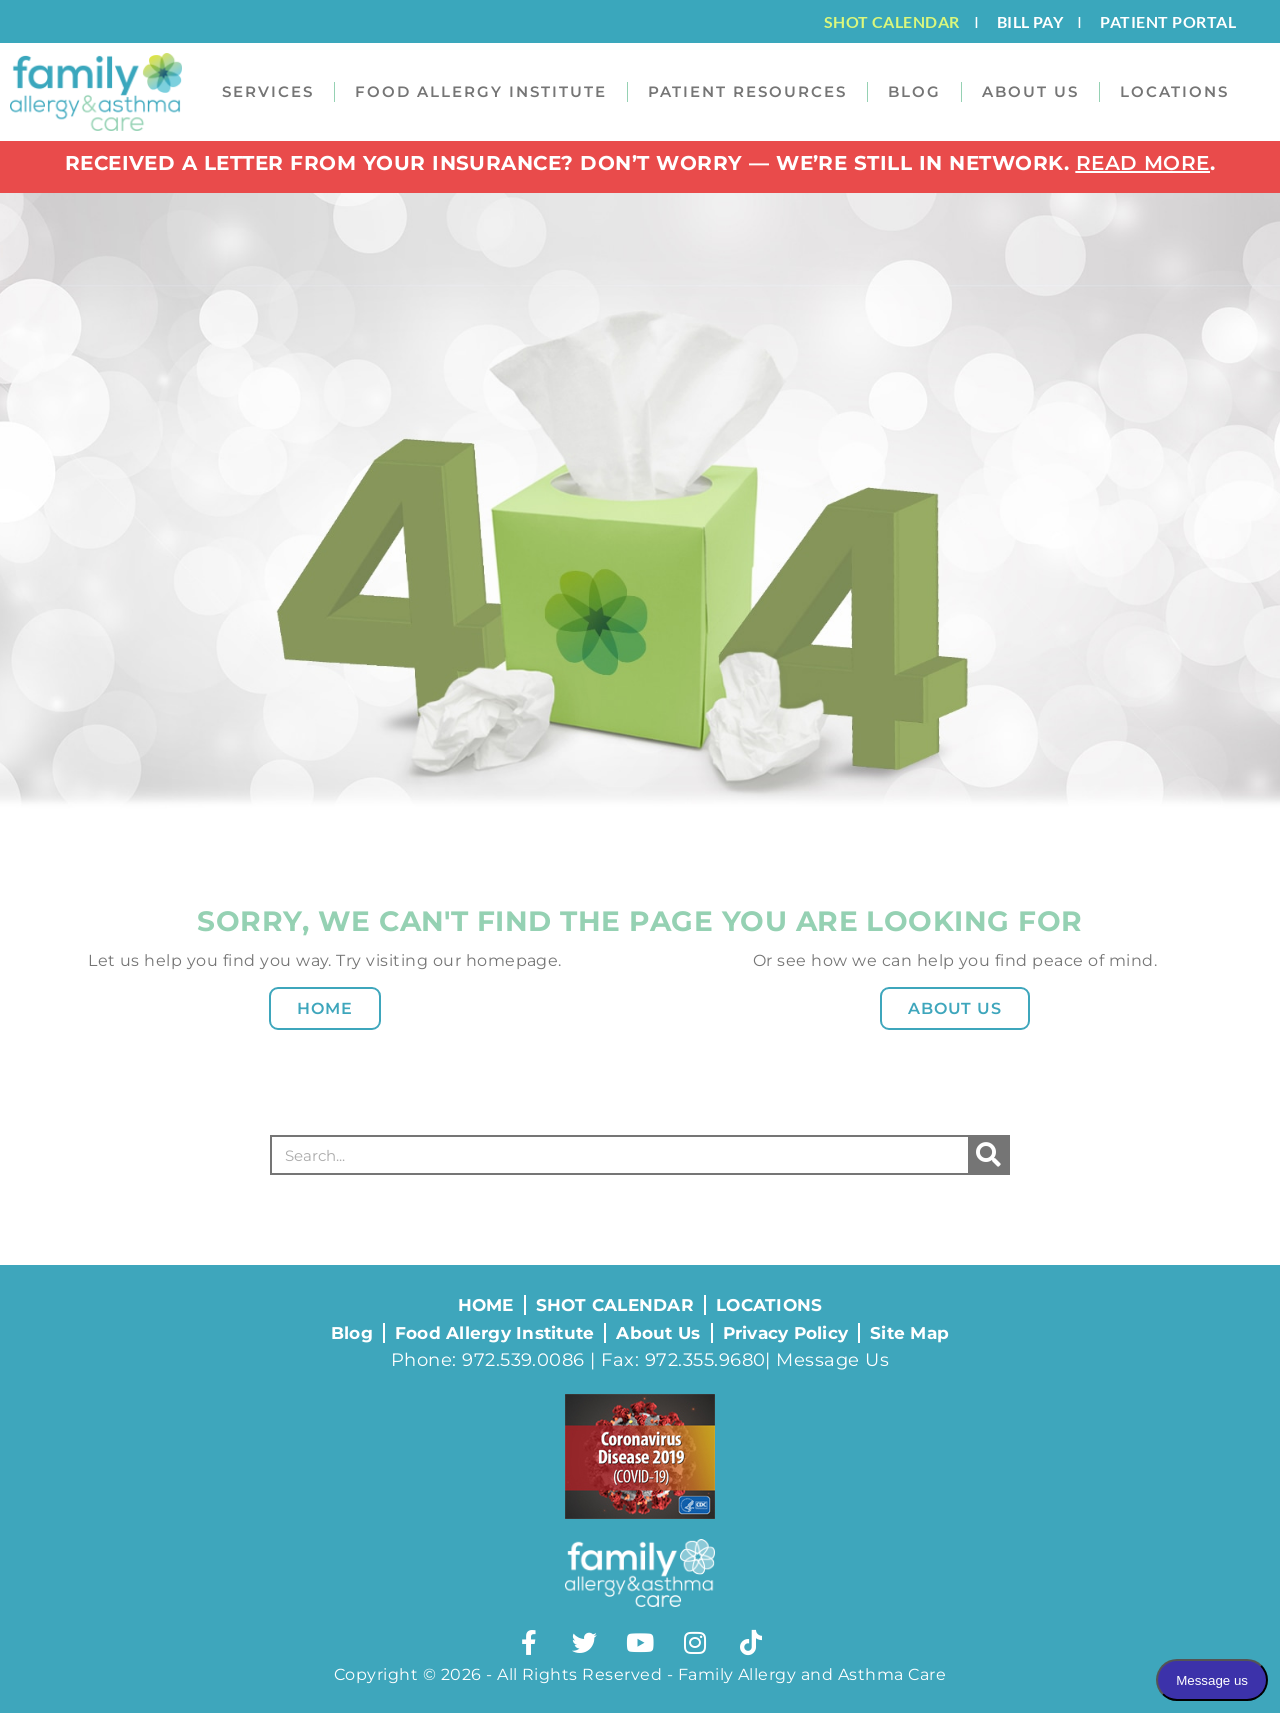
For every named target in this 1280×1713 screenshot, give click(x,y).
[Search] (988, 1155)
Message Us (832, 1360)
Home (325, 1008)
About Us (955, 1008)
